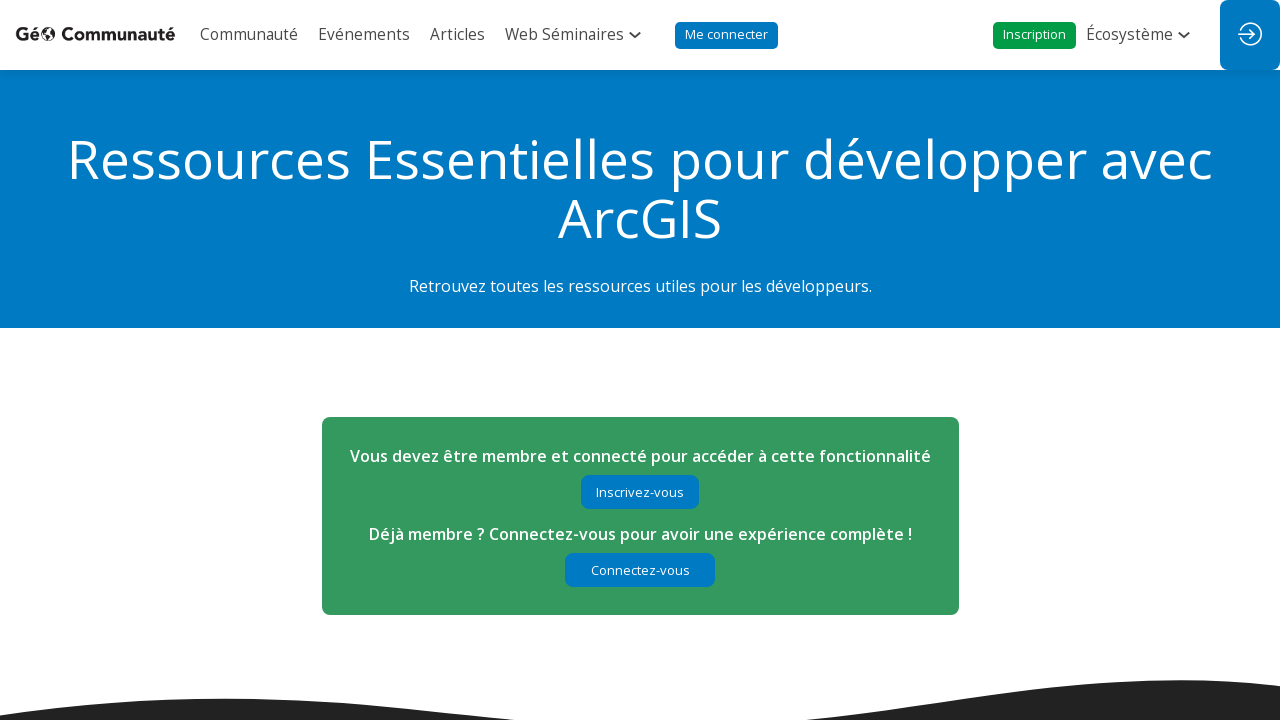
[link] (249, 35)
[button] (726, 35)
